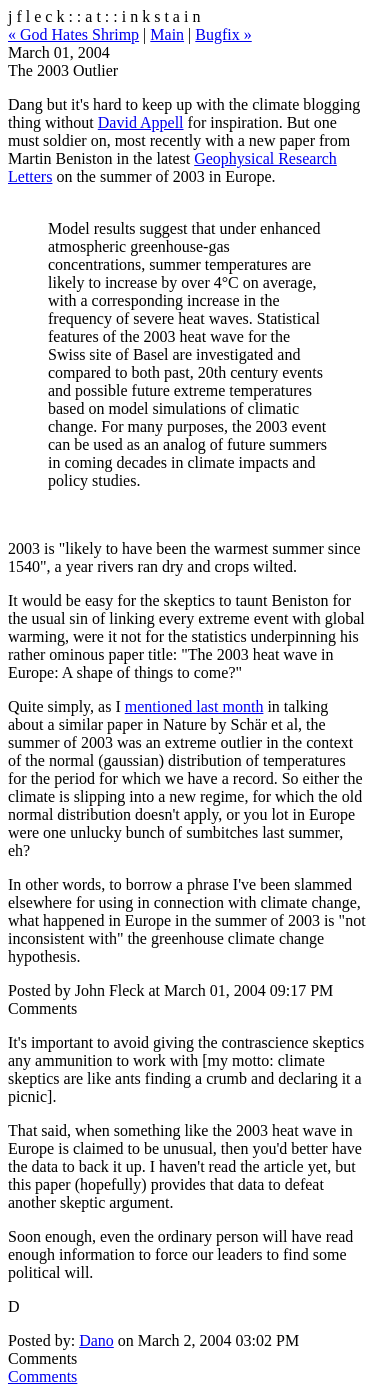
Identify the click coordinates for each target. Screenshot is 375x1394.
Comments (42, 1376)
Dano (96, 1340)
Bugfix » (223, 34)
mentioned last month (194, 706)
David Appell (141, 122)
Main (167, 34)
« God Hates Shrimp (73, 34)
